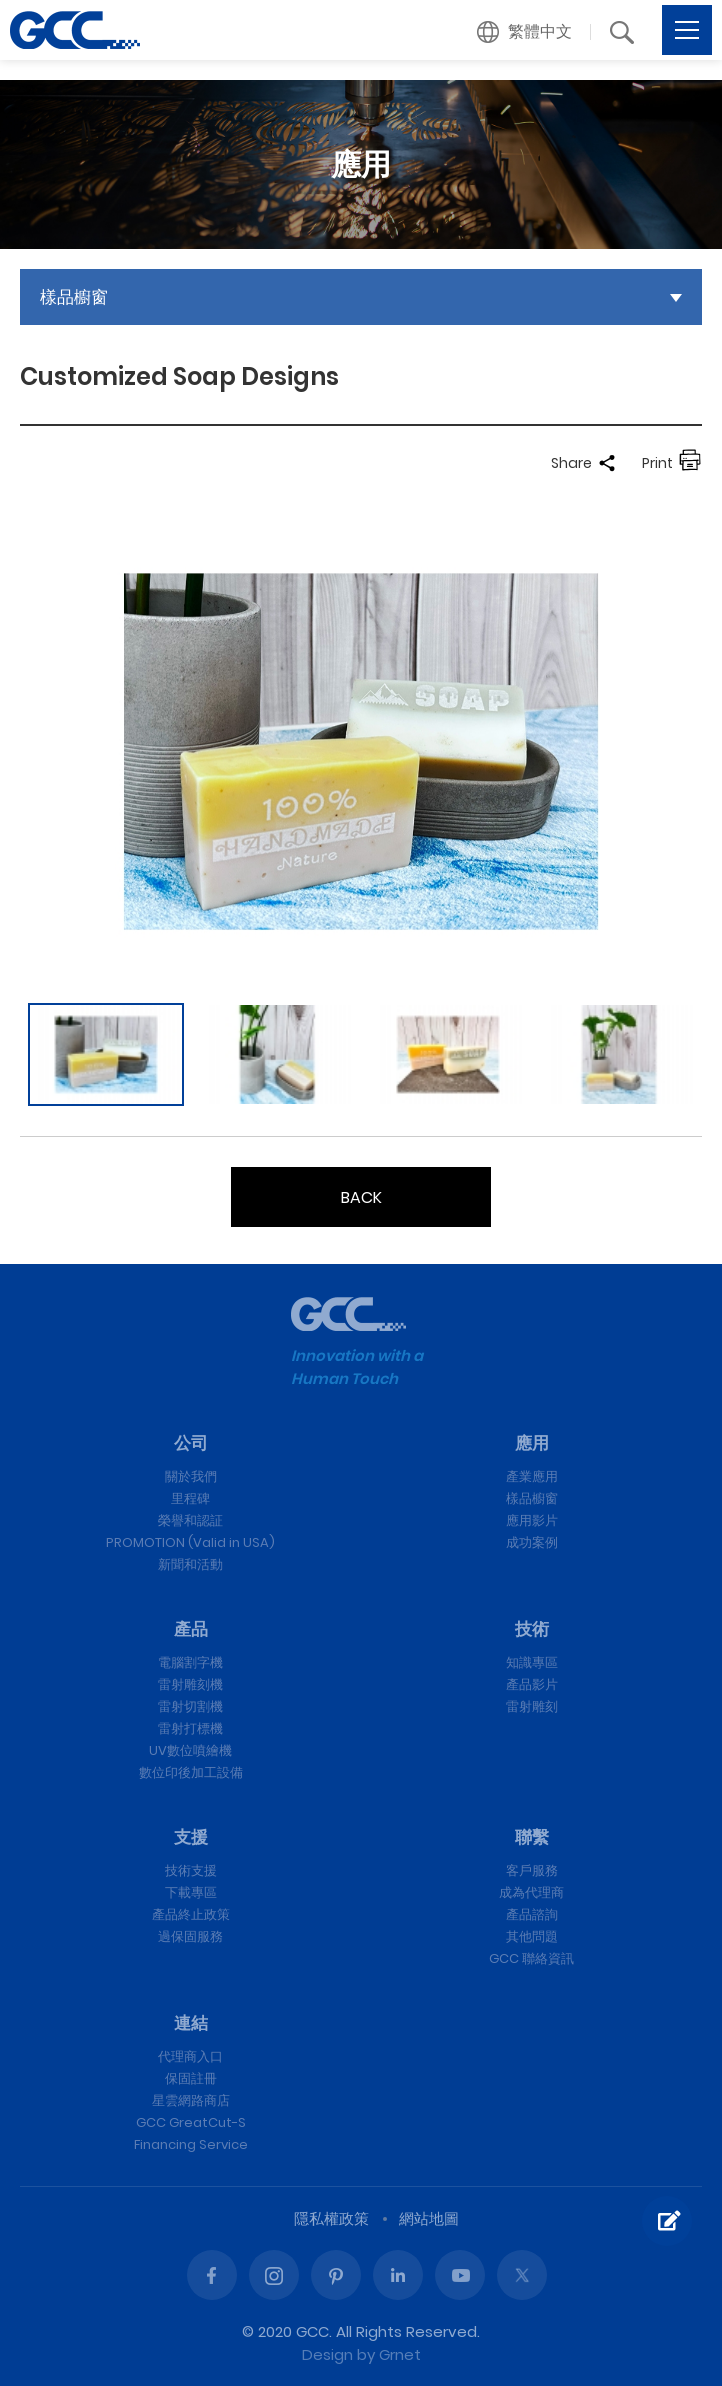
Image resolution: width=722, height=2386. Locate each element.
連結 (191, 2023)
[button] (525, 32)
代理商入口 (190, 2056)
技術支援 (191, 1870)
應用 (532, 1443)
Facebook (212, 2275)
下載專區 (191, 1892)
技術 (532, 1629)
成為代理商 (531, 1892)
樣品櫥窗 (532, 1498)
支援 (191, 1837)
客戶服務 (532, 1870)
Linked (398, 2275)
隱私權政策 (331, 2218)
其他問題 (532, 1936)
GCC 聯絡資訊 (531, 1958)
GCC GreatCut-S (191, 2122)
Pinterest (336, 2275)
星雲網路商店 (191, 2100)
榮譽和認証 (190, 1520)
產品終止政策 (191, 1914)
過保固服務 (190, 1936)
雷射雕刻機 (190, 1684)
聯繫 (532, 1837)
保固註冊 (191, 2078)
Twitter (522, 2275)
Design (327, 2354)
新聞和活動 (190, 1564)
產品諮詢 (532, 1914)
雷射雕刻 (532, 1706)
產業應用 (532, 1476)
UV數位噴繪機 (190, 1750)
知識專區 (532, 1662)
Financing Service (191, 2144)
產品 (191, 1629)
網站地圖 (429, 2218)
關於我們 (191, 1476)
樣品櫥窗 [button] (74, 297)
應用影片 (532, 1520)
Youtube (460, 2275)
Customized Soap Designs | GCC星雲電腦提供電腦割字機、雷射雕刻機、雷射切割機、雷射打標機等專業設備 (75, 30)
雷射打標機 (190, 1728)
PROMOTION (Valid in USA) (190, 1542)
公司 (191, 1443)
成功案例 (532, 1542)
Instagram (274, 2275)
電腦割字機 (190, 1662)
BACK (361, 1197)
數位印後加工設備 (191, 1772)
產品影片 (532, 1684)
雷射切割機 (190, 1706)
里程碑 (190, 1498)
